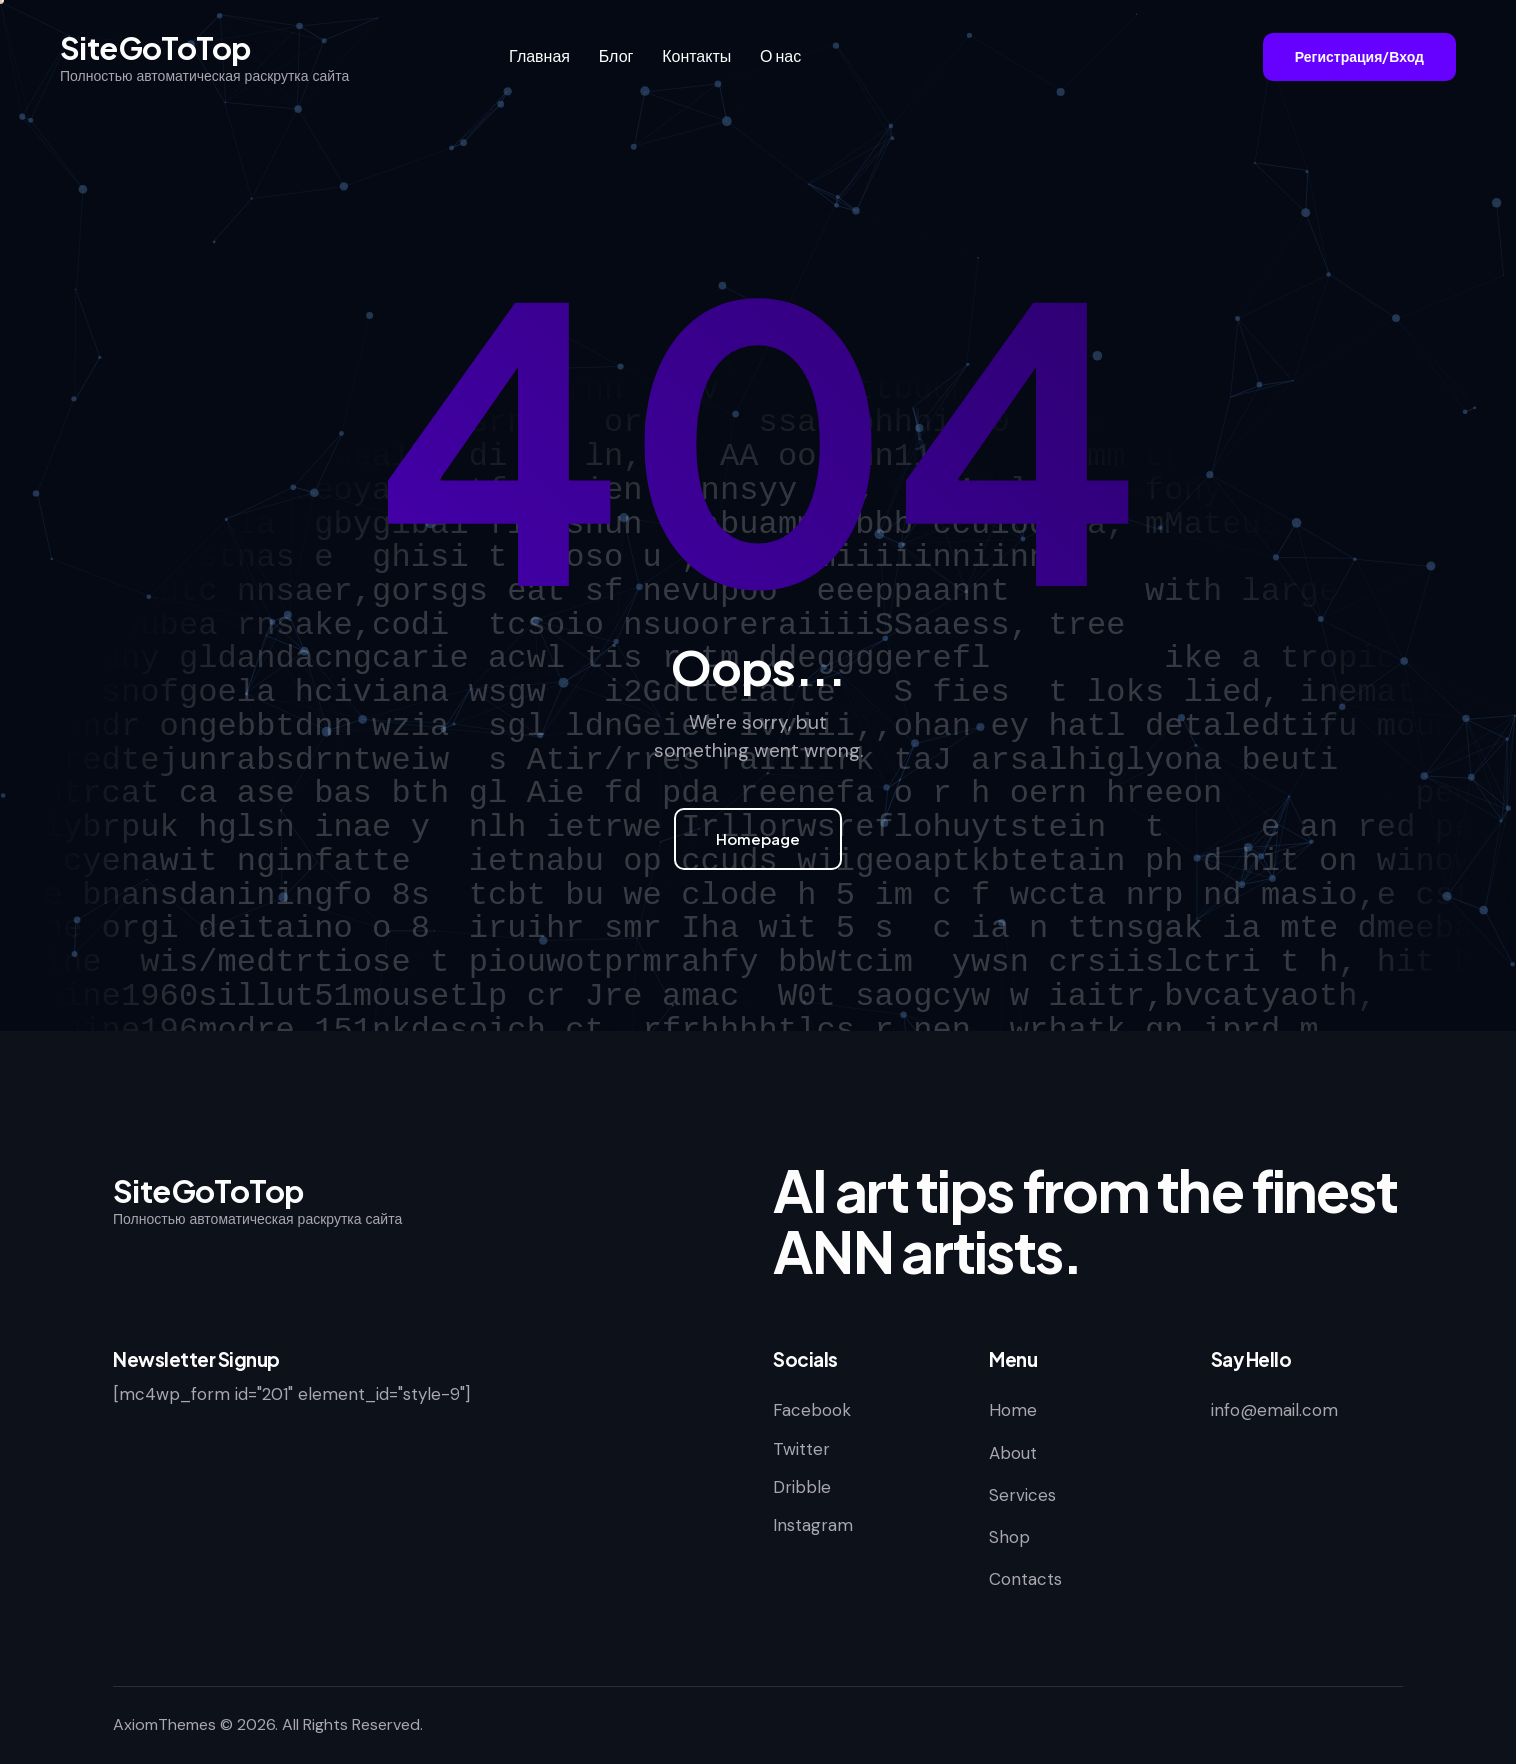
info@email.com (1274, 1410)
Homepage (758, 838)
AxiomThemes (164, 1724)
